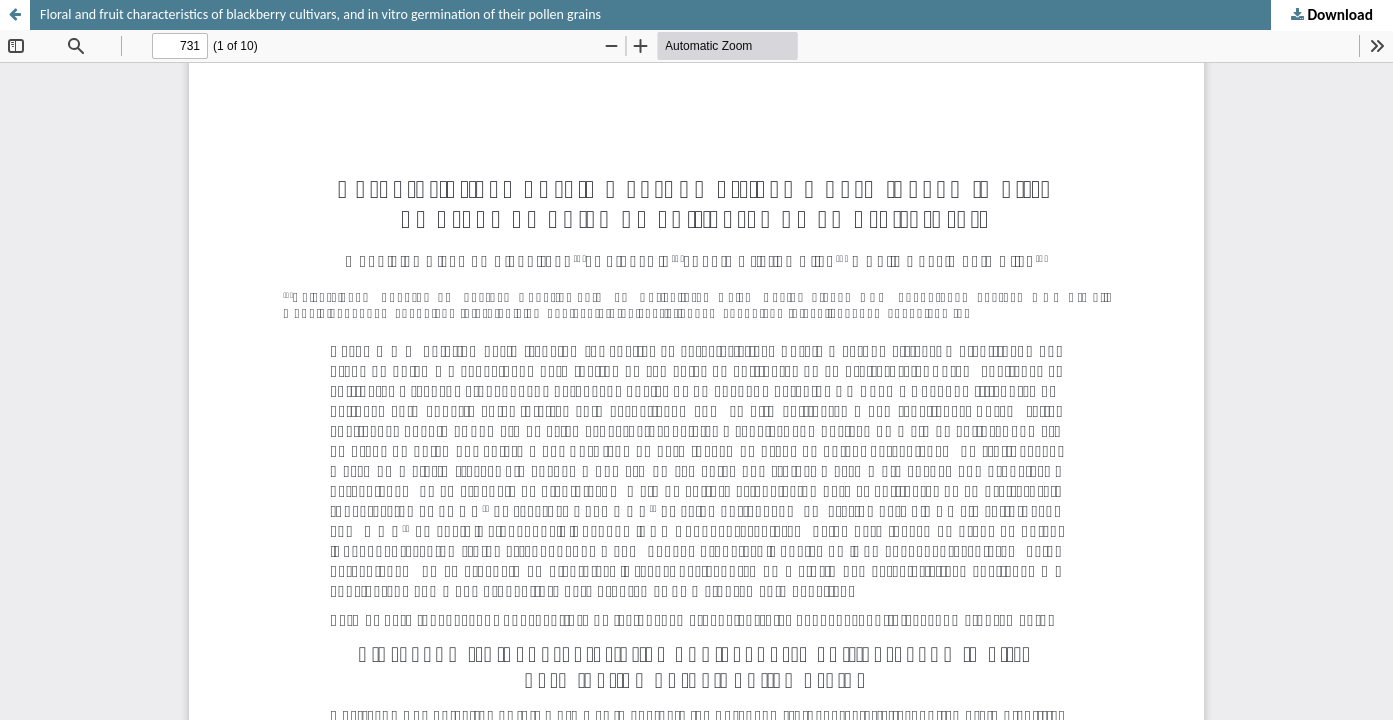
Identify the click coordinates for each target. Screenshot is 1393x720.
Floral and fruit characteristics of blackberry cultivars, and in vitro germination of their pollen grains (320, 14)
